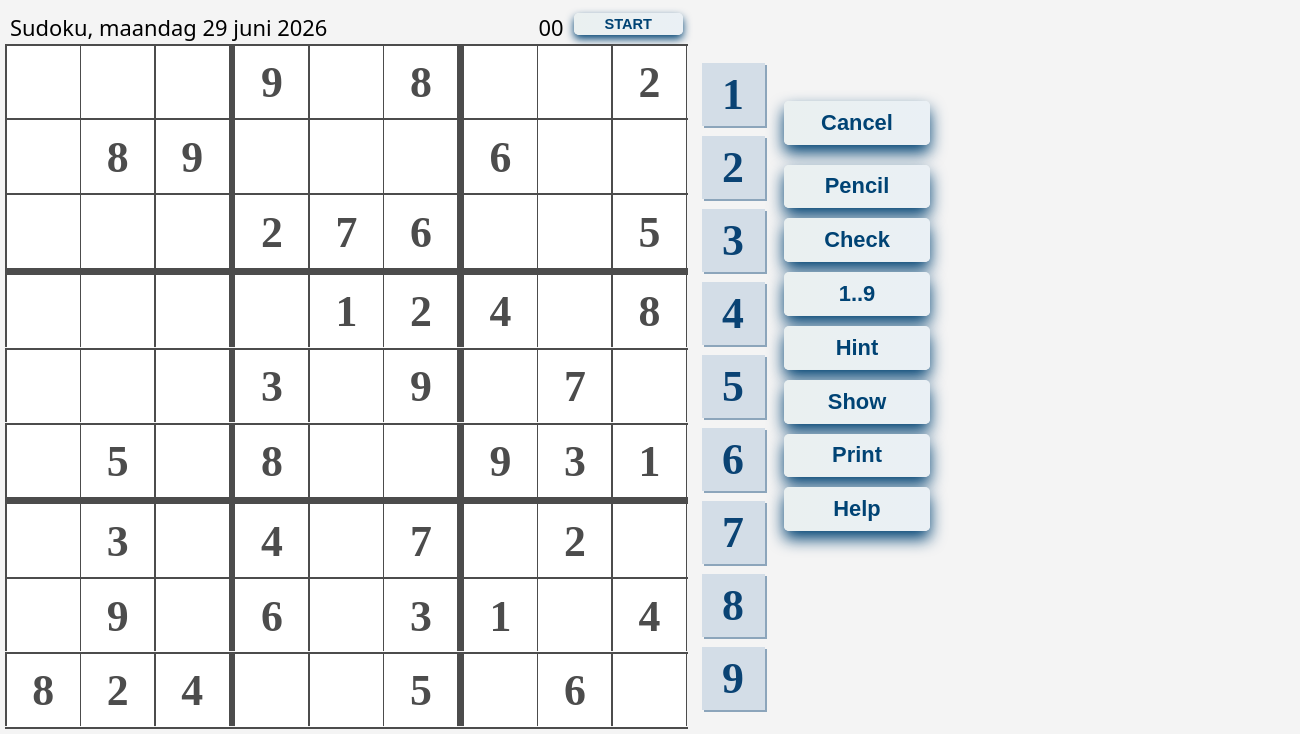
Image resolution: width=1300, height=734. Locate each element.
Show (857, 414)
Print (857, 482)
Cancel (857, 122)
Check (857, 232)
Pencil (857, 179)
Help (856, 531)
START (628, 24)
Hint (857, 365)
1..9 (857, 316)
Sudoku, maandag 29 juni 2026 (168, 27)
